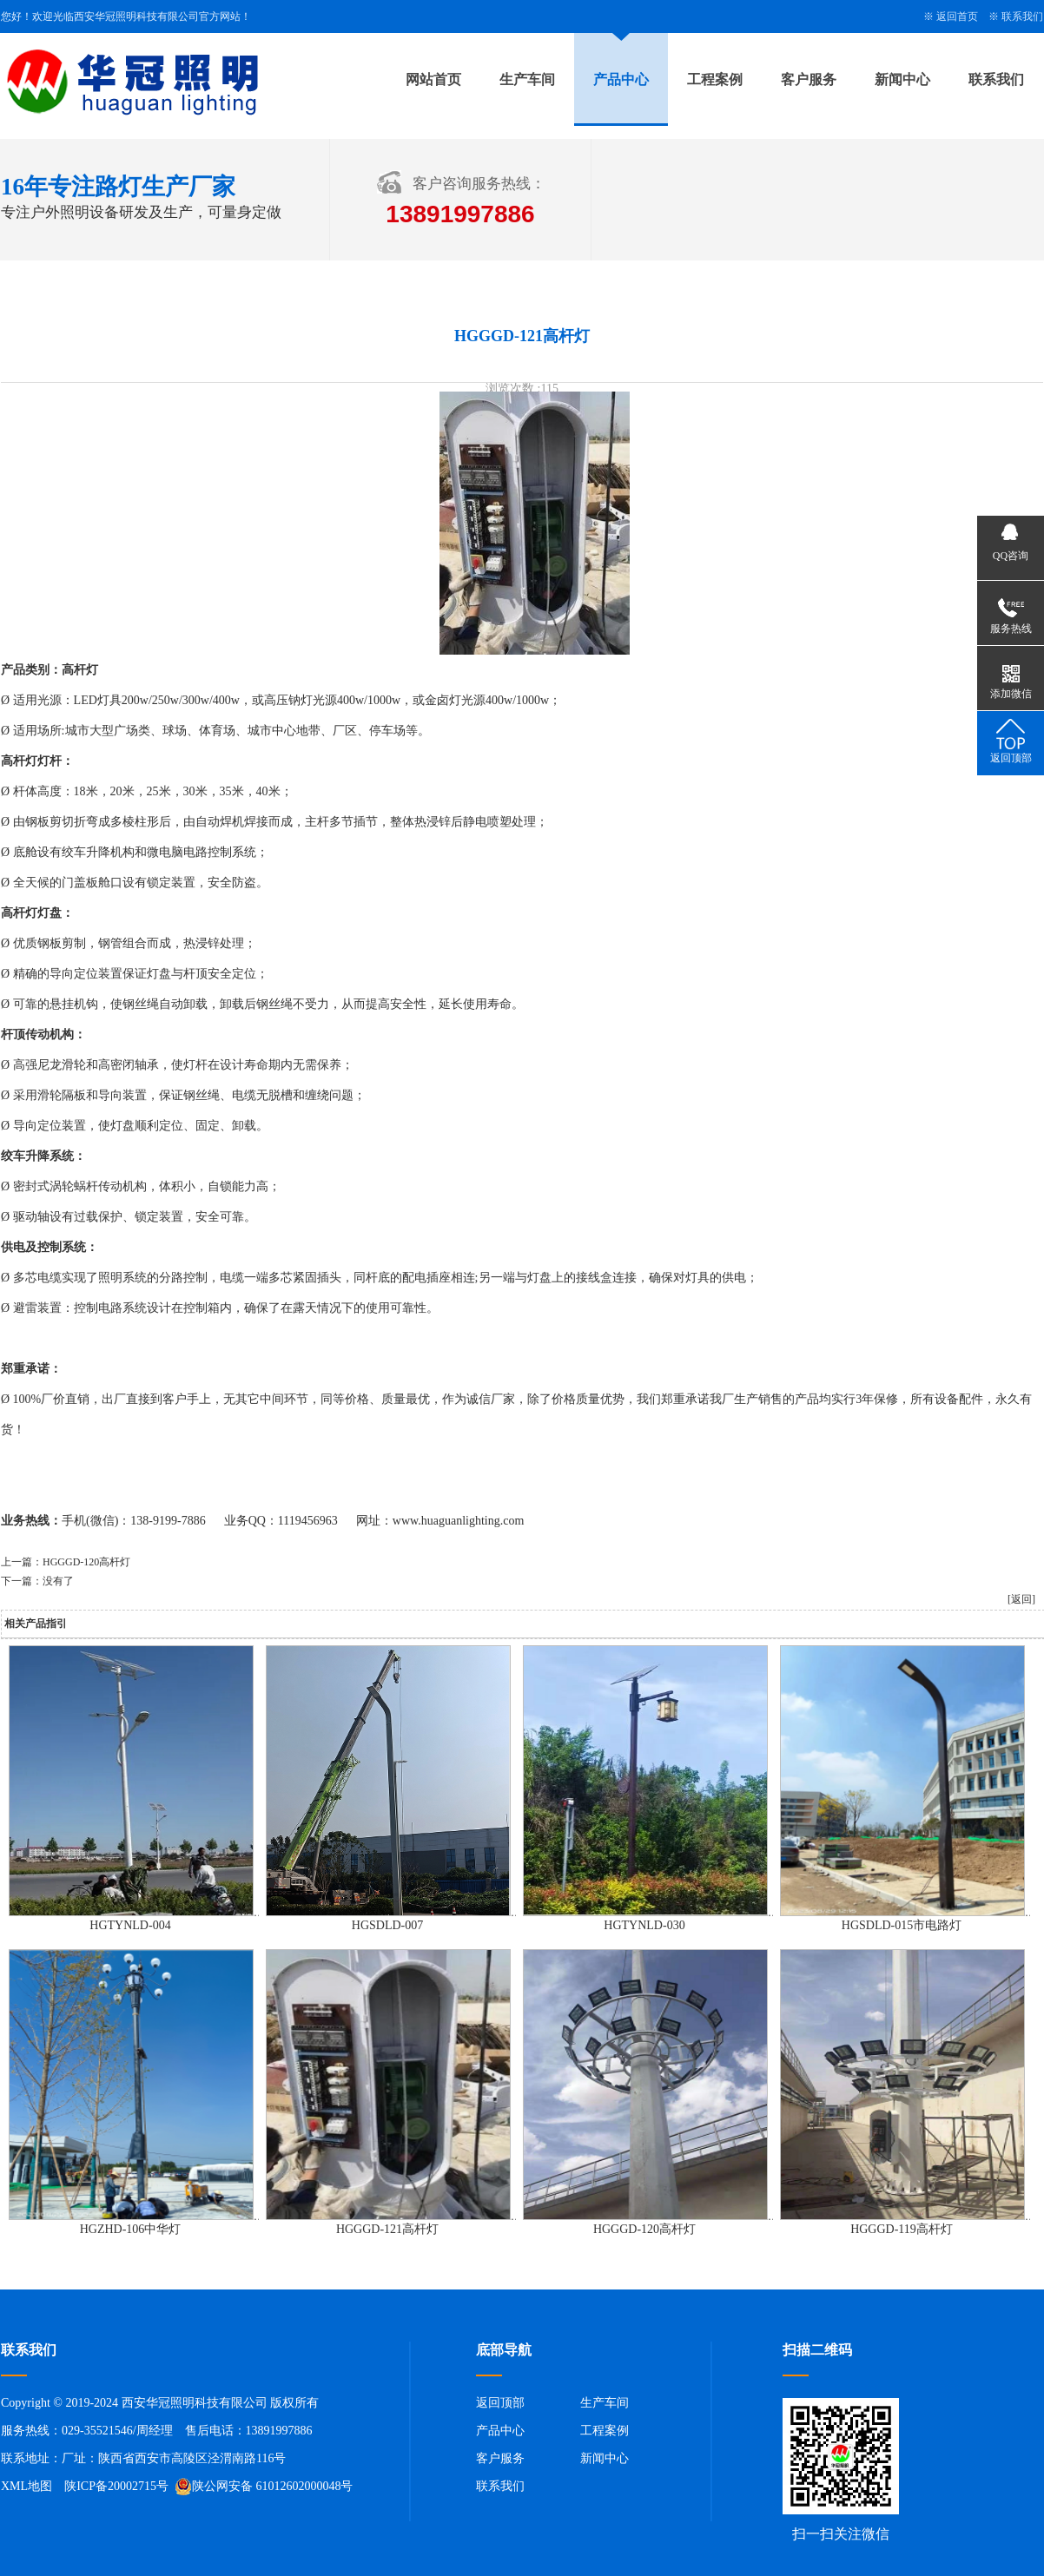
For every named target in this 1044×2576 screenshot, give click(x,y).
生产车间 (527, 79)
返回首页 (957, 16)
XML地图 (26, 2486)
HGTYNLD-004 (129, 1925)
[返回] (1021, 1599)
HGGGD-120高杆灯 (86, 1562)
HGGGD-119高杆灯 (901, 2229)
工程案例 (715, 79)
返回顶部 (500, 2402)
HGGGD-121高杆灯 (387, 2229)
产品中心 (621, 79)
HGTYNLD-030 (644, 1925)
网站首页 (433, 79)
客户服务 (808, 79)
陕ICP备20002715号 (116, 2486)
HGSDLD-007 (387, 1925)
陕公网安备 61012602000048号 (264, 2486)
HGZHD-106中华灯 (131, 2229)
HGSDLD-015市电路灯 (901, 1925)
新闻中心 (902, 79)
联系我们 (1022, 16)
